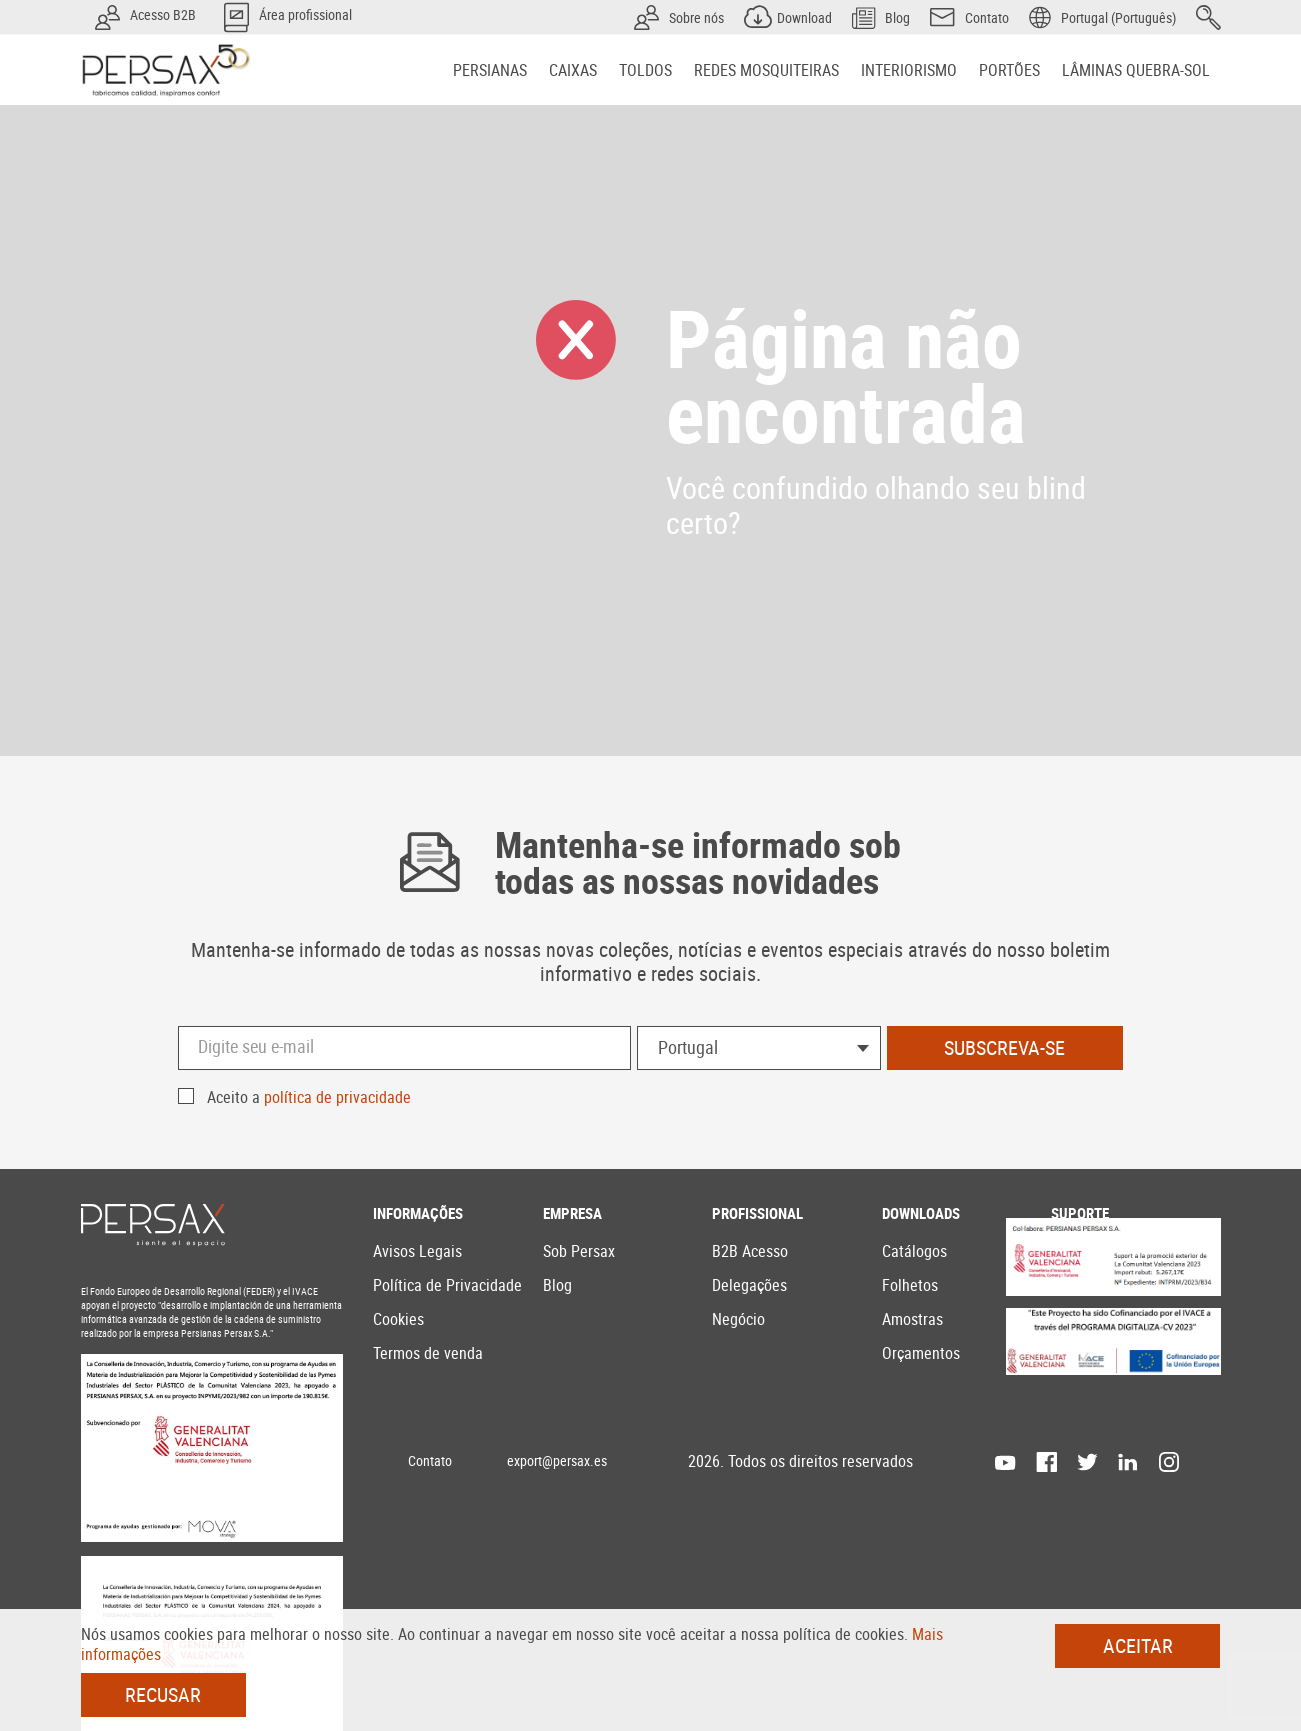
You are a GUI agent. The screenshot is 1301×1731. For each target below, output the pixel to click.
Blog (557, 1285)
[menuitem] (490, 70)
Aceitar (1138, 1645)
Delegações (749, 1285)
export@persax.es (557, 1460)
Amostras (912, 1319)
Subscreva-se (1004, 1047)
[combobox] (759, 1048)
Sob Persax (579, 1251)
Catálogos (914, 1251)
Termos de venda (428, 1353)
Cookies (398, 1319)
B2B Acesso (750, 1251)
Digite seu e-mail (256, 1046)
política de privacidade (337, 1097)
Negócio (738, 1319)
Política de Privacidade (447, 1285)
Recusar (163, 1694)
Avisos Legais (417, 1251)
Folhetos (910, 1285)
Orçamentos (921, 1353)
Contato (430, 1460)
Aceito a (309, 1097)
